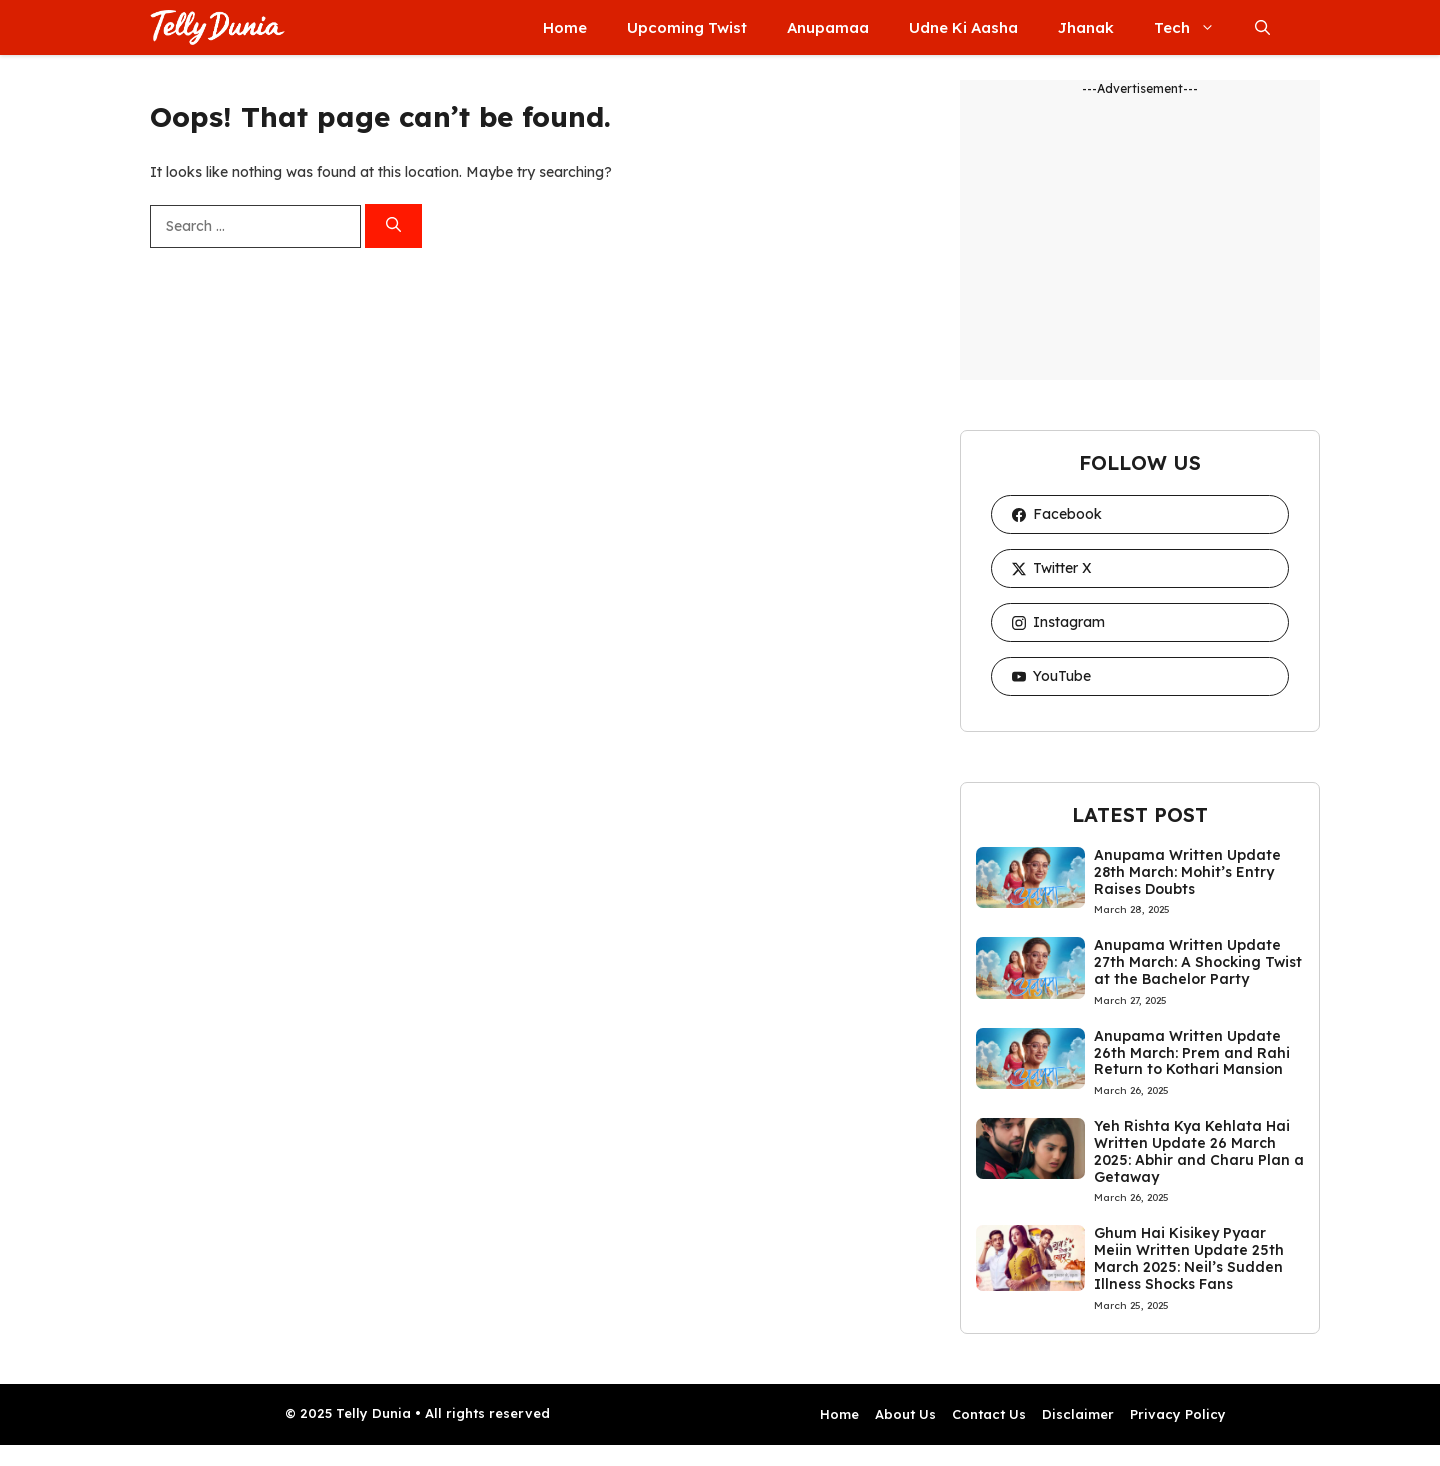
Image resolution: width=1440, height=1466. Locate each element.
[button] (1262, 27)
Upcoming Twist (687, 27)
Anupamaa (828, 27)
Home (565, 27)
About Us (905, 1414)
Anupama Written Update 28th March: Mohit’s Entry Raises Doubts (1187, 872)
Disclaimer (1078, 1414)
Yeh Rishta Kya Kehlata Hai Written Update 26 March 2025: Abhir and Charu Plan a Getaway (1199, 1151)
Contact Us (989, 1414)
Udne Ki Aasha (963, 27)
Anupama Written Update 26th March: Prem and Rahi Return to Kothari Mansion (1192, 1053)
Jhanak (1086, 27)
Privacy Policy (1178, 1414)
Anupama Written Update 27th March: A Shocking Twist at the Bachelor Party (1198, 962)
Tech (1194, 27)
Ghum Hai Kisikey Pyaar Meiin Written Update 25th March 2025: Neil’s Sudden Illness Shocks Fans (1189, 1258)
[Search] (393, 226)
